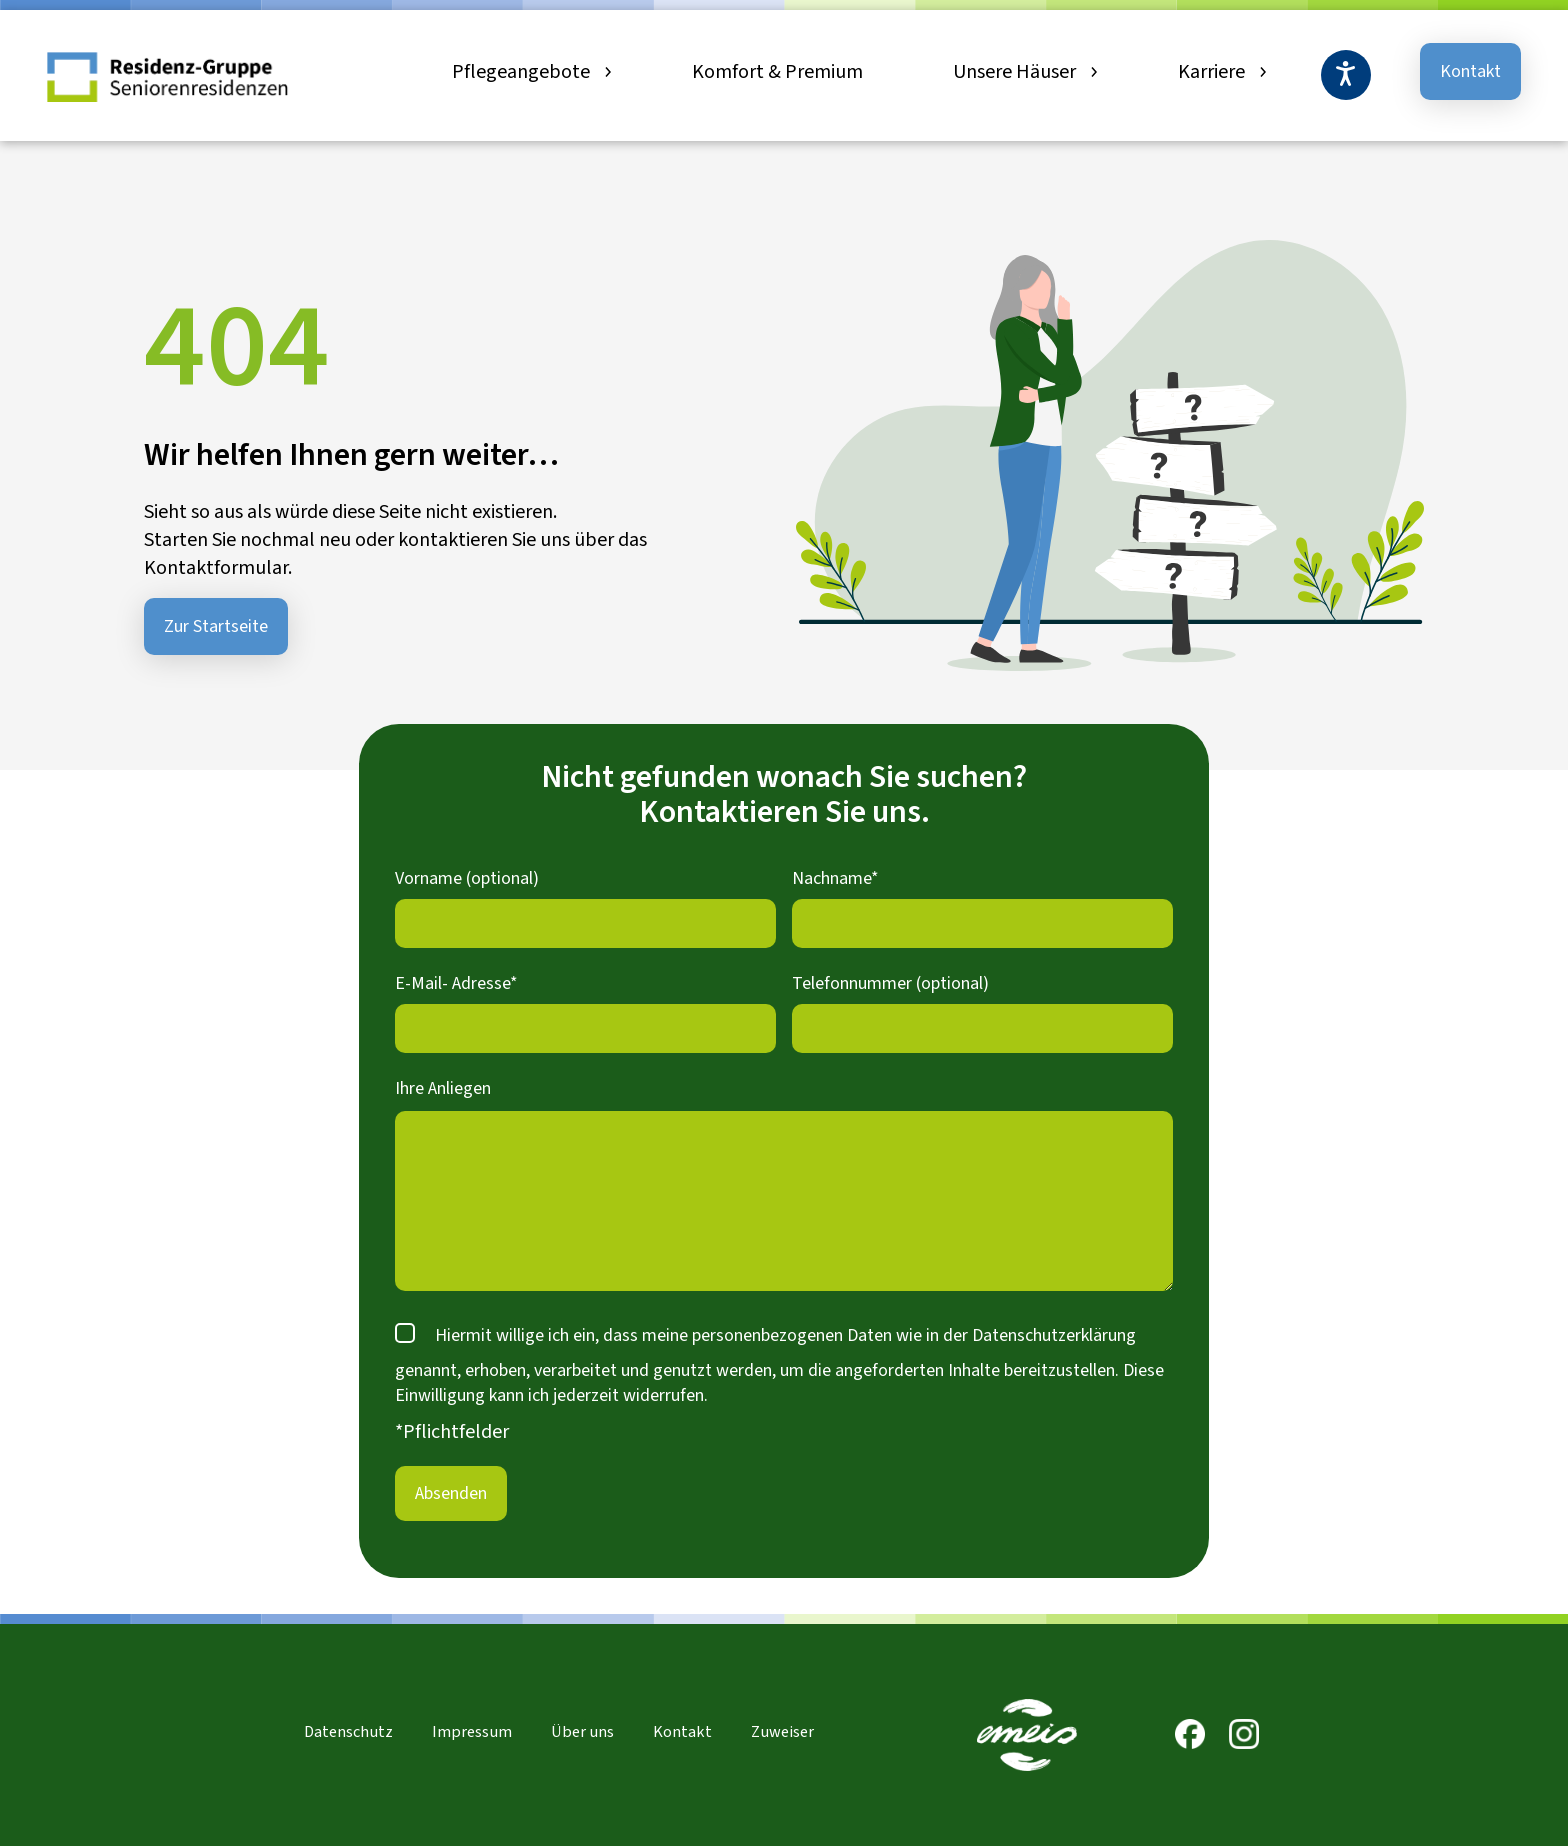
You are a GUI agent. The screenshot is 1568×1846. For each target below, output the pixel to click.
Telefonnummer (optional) (890, 983)
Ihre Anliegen (443, 1088)
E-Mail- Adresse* (456, 983)
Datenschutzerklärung (1054, 1335)
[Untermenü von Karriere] (1261, 72)
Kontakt (1470, 71)
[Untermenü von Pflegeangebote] (606, 72)
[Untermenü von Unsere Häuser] (1092, 72)
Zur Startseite (216, 626)
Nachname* (835, 878)
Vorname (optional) (467, 878)
